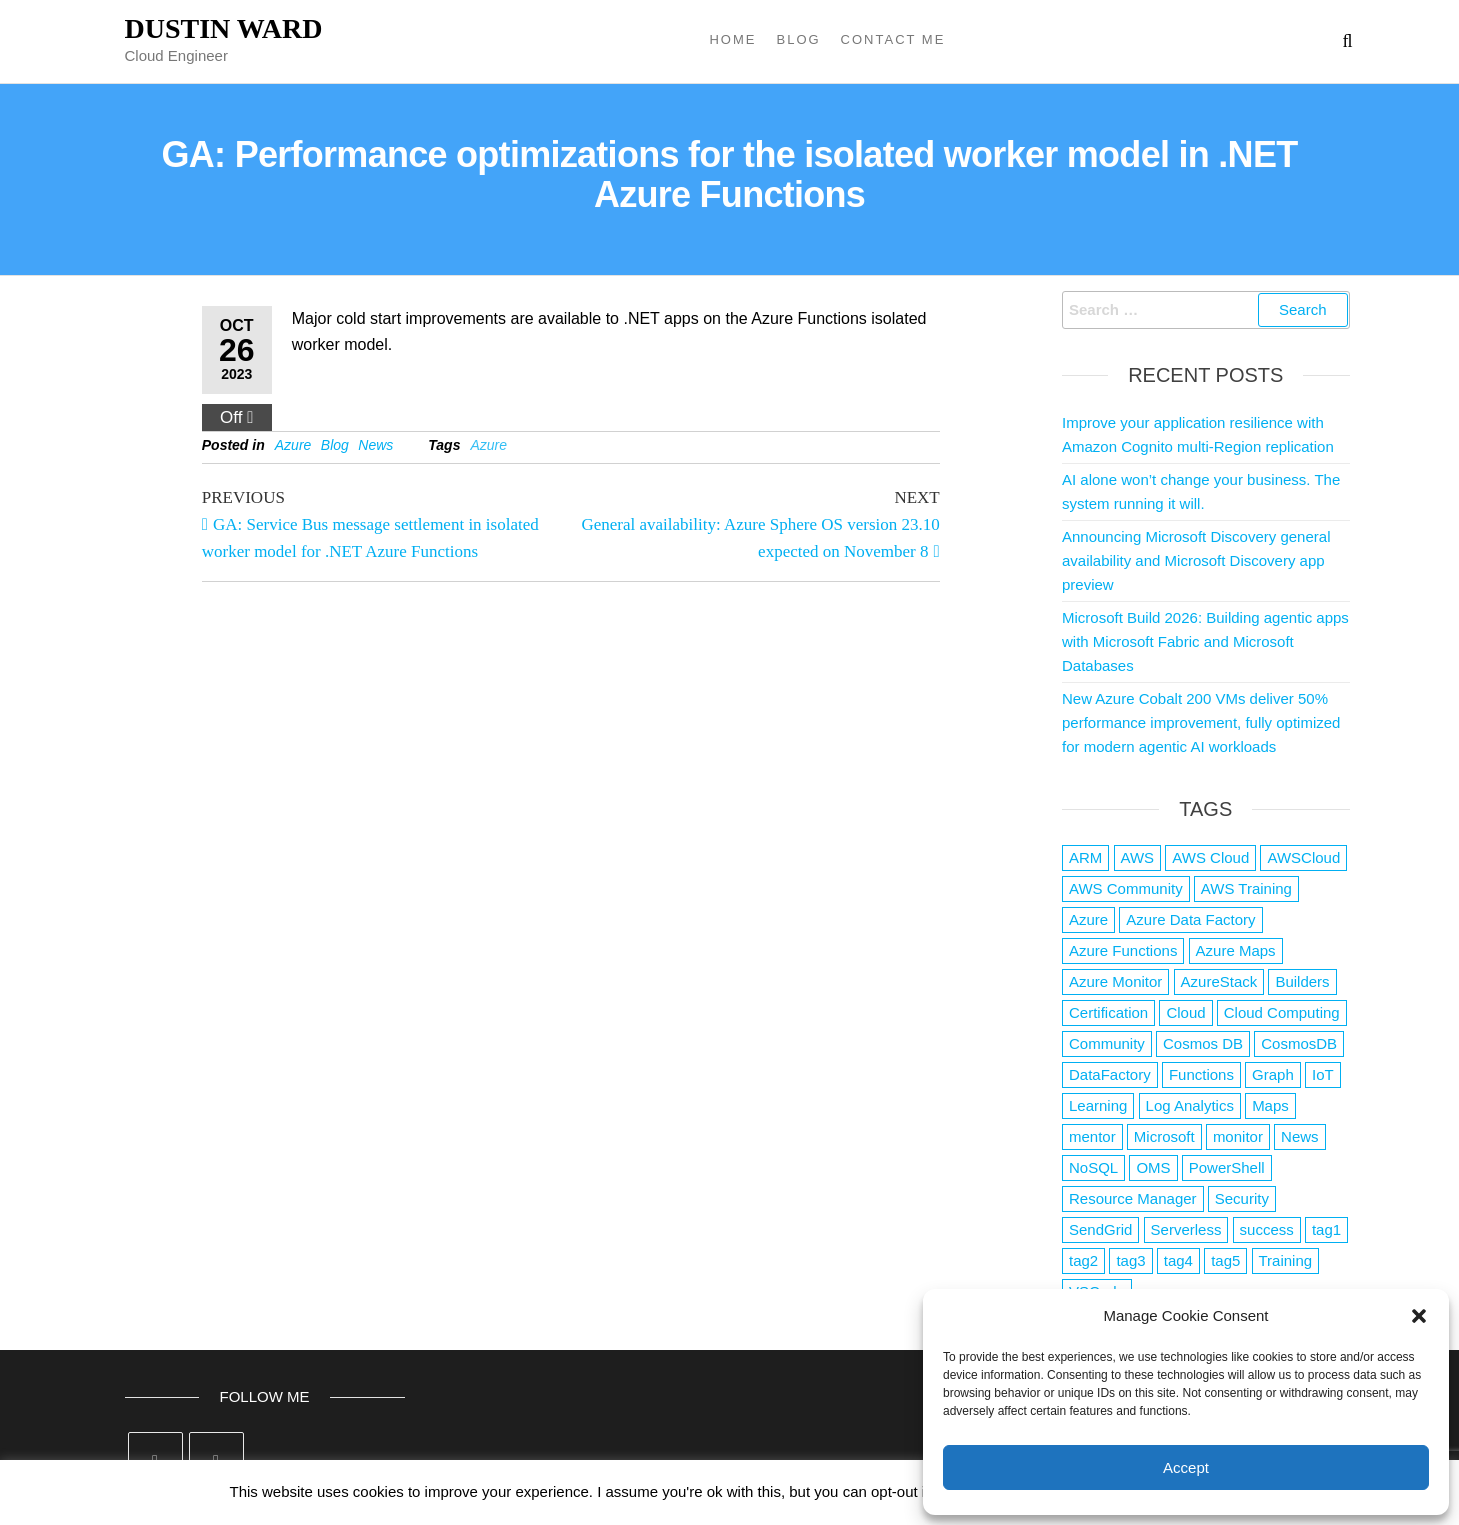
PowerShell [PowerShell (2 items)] (1227, 1167)
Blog (798, 39)
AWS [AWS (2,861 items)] (1138, 857)
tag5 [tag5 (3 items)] (1225, 1260)
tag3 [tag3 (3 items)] (1130, 1260)
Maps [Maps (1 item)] (1270, 1105)
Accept (1186, 1467)
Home (732, 39)
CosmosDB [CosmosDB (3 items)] (1299, 1043)
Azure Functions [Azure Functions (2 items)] (1123, 950)
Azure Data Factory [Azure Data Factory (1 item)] (1190, 919)
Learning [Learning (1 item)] (1098, 1105)
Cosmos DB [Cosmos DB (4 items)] (1203, 1043)
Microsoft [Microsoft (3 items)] (1164, 1136)
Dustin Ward (224, 28)
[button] (1419, 1316)
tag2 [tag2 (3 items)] (1083, 1260)
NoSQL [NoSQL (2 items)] (1093, 1167)
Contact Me (893, 39)
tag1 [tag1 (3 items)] (1326, 1229)
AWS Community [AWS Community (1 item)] (1126, 888)
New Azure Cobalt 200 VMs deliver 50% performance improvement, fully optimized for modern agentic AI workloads (1201, 722)
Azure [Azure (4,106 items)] (1088, 919)
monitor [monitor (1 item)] (1238, 1136)
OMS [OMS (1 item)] (1153, 1167)
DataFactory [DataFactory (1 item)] (1110, 1074)
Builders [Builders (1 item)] (1302, 981)
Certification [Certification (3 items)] (1108, 1012)
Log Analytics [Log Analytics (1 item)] (1190, 1105)
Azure (293, 445)
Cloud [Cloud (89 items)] (1185, 1012)
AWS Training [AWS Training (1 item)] (1246, 888)
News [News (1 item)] (1300, 1136)
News (375, 445)
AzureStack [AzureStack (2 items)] (1219, 981)
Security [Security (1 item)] (1242, 1198)
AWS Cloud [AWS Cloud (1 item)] (1210, 857)
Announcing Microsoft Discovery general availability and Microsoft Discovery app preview (1196, 560)
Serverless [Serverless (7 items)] (1186, 1229)
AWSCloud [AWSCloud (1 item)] (1303, 857)
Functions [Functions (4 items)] (1201, 1074)
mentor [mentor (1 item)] (1092, 1136)
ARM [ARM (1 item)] (1085, 857)
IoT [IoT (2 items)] (1323, 1074)
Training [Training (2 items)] (1286, 1260)
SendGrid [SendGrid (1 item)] (1100, 1229)
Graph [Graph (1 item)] (1273, 1074)
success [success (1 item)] (1267, 1229)
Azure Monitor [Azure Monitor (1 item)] (1115, 981)
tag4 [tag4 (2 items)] (1178, 1260)
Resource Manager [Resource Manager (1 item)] (1133, 1198)
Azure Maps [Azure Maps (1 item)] (1236, 950)
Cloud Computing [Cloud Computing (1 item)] (1282, 1012)
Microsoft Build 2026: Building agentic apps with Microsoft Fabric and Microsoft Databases (1205, 641)
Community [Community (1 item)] (1107, 1043)
